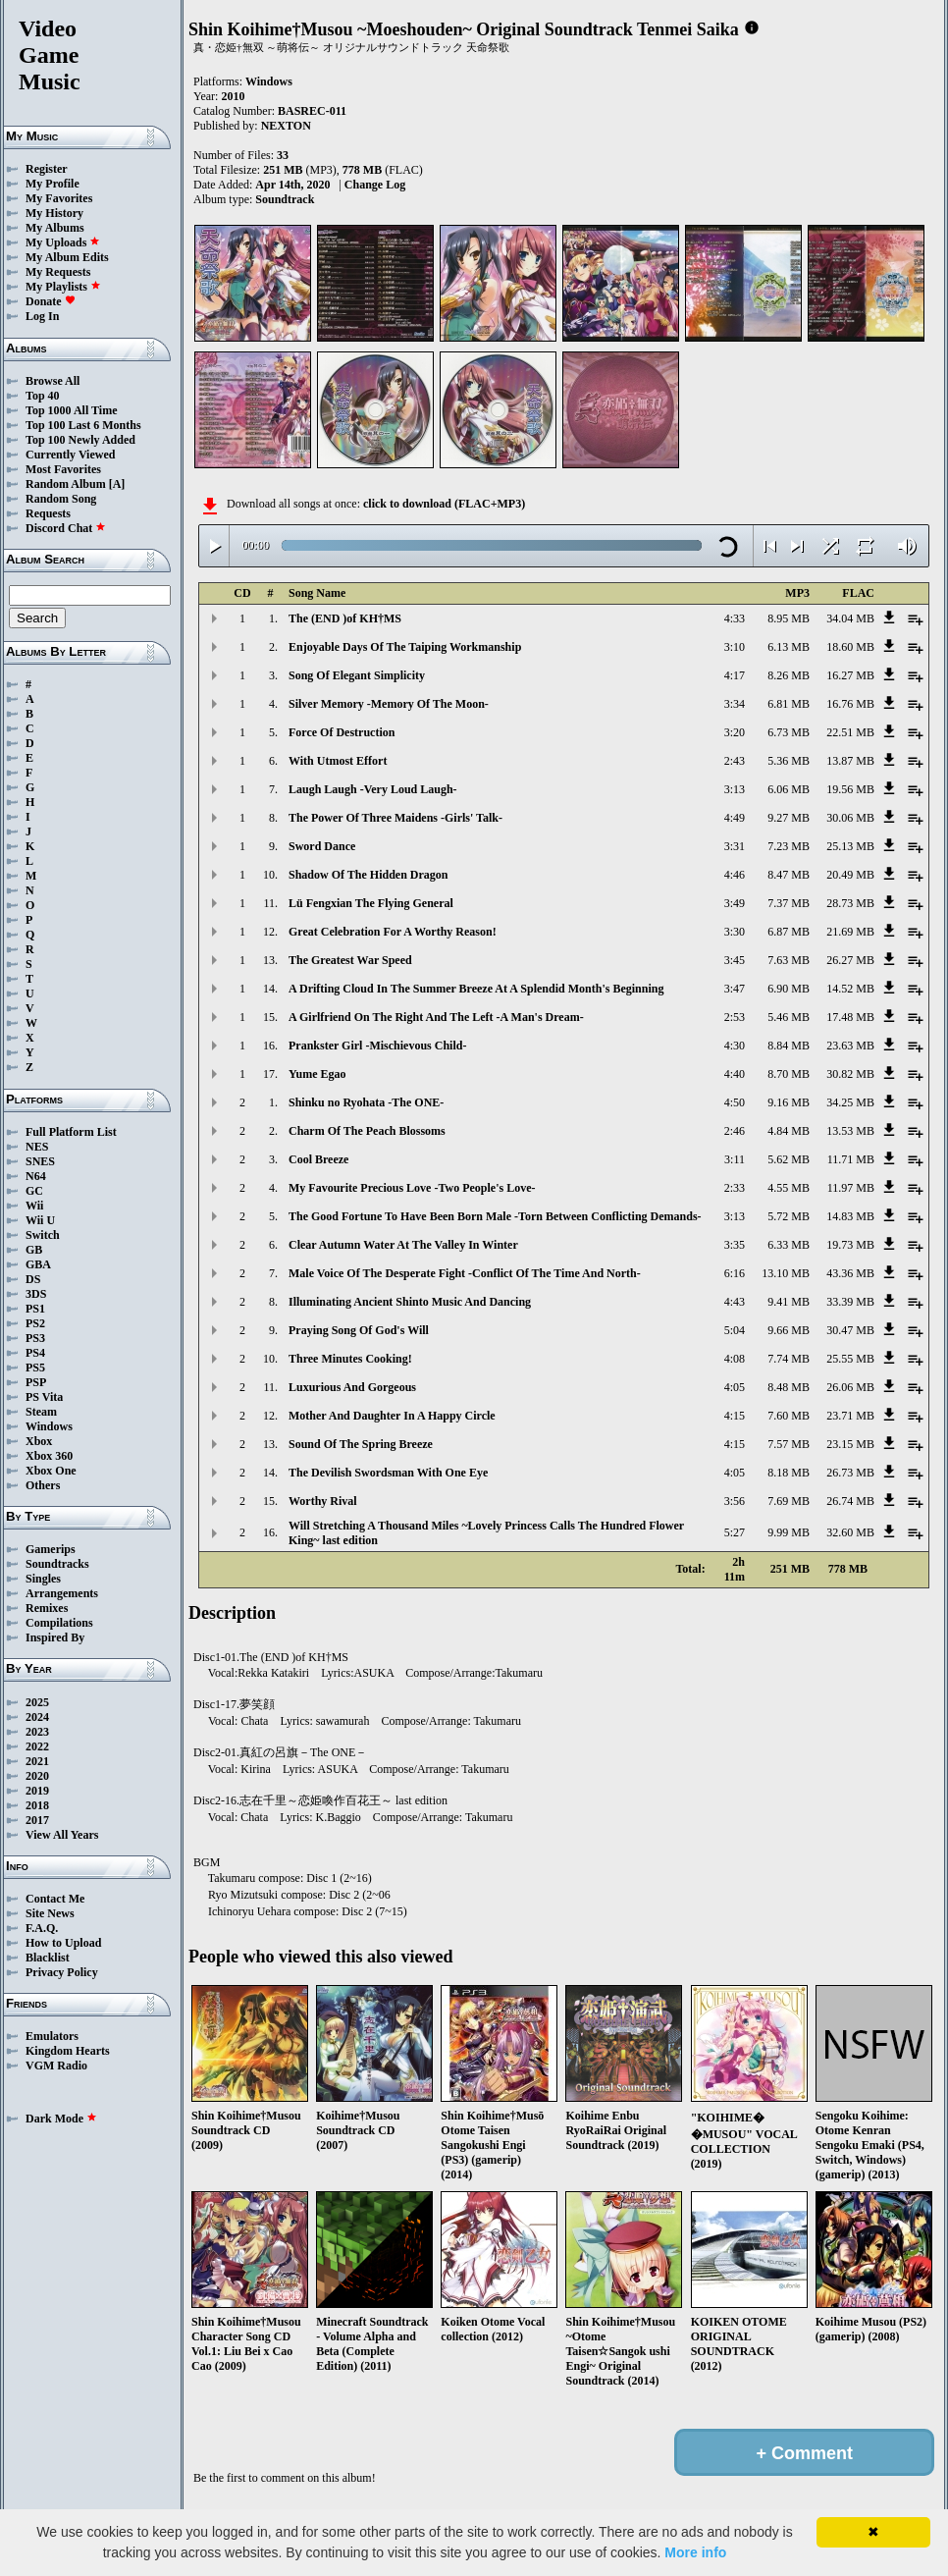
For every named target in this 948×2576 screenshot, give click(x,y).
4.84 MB (788, 1131)
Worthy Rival (323, 1501)
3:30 (734, 932)
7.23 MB (788, 846)
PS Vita (44, 1397)
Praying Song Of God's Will (359, 1330)
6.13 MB (788, 647)
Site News (50, 1913)
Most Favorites (63, 469)
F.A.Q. (42, 1928)
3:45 (734, 960)
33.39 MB (850, 1302)
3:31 (734, 846)
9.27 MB (788, 818)
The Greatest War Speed (350, 960)
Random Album (66, 484)
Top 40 (43, 395)
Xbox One (51, 1470)
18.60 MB (850, 647)
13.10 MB (786, 1273)
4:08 (734, 1359)
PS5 (35, 1367)
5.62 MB (788, 1159)
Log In (42, 316)
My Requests (58, 272)
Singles (43, 1578)
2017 (37, 1820)
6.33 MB (788, 1245)
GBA (38, 1264)
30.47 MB (850, 1330)
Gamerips (51, 1549)
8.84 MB (788, 1045)
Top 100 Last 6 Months (83, 425)
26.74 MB (850, 1501)
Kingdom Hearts (68, 2051)
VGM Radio (56, 2065)
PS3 (35, 1338)
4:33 (734, 618)
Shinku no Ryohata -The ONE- (366, 1102)
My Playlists (63, 287)
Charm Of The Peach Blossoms (367, 1131)
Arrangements (62, 1593)
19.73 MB (850, 1245)
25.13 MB (850, 846)
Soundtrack (284, 199)
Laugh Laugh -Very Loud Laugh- (373, 789)
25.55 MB (850, 1359)
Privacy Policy (62, 1972)
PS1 (35, 1308)
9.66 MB (788, 1330)
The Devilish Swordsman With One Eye (388, 1472)
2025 (37, 1702)
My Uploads (63, 242)
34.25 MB (850, 1102)
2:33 (734, 1188)
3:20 (734, 732)
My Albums (55, 228)
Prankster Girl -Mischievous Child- (377, 1045)
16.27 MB (850, 675)
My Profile (52, 183)
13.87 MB (850, 761)
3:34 (734, 704)
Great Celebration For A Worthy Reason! (393, 932)
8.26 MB (788, 675)
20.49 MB (850, 875)
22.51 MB (850, 732)
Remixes (47, 1608)
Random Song (61, 499)
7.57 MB (788, 1444)
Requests (48, 513)
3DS (36, 1294)
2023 (37, 1732)
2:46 (734, 1131)
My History (54, 213)
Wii (34, 1205)
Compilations (59, 1623)
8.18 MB (788, 1472)
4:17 (734, 675)
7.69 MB (788, 1501)
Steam (41, 1412)
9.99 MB (788, 1532)
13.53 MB (850, 1131)
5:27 (734, 1532)
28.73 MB (850, 903)
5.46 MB (788, 1017)
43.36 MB (850, 1273)
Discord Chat (66, 528)
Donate (51, 301)
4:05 (734, 1387)
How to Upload (63, 1943)
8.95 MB (788, 618)
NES (37, 1147)
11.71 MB (850, 1159)
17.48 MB (850, 1017)
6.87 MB (788, 932)
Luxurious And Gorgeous (352, 1387)
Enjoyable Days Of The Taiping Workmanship (405, 647)
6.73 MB (788, 732)
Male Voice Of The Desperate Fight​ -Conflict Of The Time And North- (465, 1273)
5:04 (734, 1330)
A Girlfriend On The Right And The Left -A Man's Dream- (436, 1017)
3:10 (734, 647)
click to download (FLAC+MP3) (444, 503)
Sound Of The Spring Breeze (361, 1444)
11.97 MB (850, 1188)
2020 (37, 1776)
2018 (37, 1805)
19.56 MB (850, 789)
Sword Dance (322, 846)
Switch (43, 1235)
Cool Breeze (318, 1159)
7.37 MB (788, 903)
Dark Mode (61, 2118)
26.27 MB (850, 960)
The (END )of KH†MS (345, 618)
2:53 (734, 1017)
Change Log (374, 184)
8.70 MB (788, 1074)
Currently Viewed (70, 454)
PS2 (35, 1323)
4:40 (734, 1074)
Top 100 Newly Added (80, 440)
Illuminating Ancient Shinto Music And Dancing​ (410, 1302)
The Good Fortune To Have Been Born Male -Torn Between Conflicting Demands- (495, 1216)
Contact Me (55, 1898)
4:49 (734, 818)
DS (33, 1279)
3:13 (734, 789)
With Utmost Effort (338, 761)
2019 (37, 1791)
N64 (36, 1176)
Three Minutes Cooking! (350, 1359)
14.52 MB (850, 988)
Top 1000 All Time (71, 410)
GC (34, 1191)
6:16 (734, 1273)
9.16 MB (788, 1102)
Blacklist (48, 1957)
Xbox (39, 1441)
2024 (37, 1717)
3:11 (734, 1159)
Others (43, 1485)
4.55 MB (788, 1188)
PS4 (35, 1353)
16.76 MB (850, 704)
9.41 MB (788, 1302)
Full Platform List (71, 1132)
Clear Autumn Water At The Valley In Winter (403, 1245)
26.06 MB (850, 1387)
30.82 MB (850, 1074)
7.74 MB (788, 1359)
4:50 (734, 1102)
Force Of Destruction (342, 732)
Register (47, 169)
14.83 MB (850, 1216)
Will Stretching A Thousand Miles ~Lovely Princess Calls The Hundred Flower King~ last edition (486, 1533)
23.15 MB (850, 1444)
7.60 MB (788, 1415)
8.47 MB (788, 875)
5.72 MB (788, 1216)
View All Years (62, 1835)
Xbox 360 (49, 1456)
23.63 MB (850, 1045)
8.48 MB (788, 1387)
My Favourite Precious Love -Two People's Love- (412, 1188)
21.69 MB (850, 932)
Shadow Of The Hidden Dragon (368, 875)
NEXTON (286, 126)
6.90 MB (788, 988)
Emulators (52, 2036)
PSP (36, 1382)
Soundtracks (57, 1564)
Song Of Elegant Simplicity (357, 675)
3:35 (734, 1245)
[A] (117, 484)
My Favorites (59, 198)
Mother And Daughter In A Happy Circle (392, 1415)
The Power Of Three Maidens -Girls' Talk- (395, 818)
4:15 (734, 1415)
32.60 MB (850, 1532)
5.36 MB (788, 761)
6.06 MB (788, 789)
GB (34, 1250)
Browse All (52, 381)
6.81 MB (788, 704)
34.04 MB (850, 618)
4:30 (734, 1045)
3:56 (734, 1501)
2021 (37, 1761)
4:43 (734, 1302)
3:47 (734, 988)
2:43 (734, 761)
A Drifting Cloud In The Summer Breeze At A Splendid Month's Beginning (476, 988)
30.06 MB (850, 818)
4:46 (734, 875)
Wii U (40, 1220)
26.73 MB (850, 1472)
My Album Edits (67, 257)
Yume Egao (317, 1074)
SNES (40, 1161)
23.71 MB (850, 1415)
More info (695, 2552)
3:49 (734, 903)
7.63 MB (788, 960)
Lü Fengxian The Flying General (371, 903)
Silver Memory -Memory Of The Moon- (389, 704)
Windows (49, 1426)
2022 (37, 1746)
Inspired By (55, 1637)
